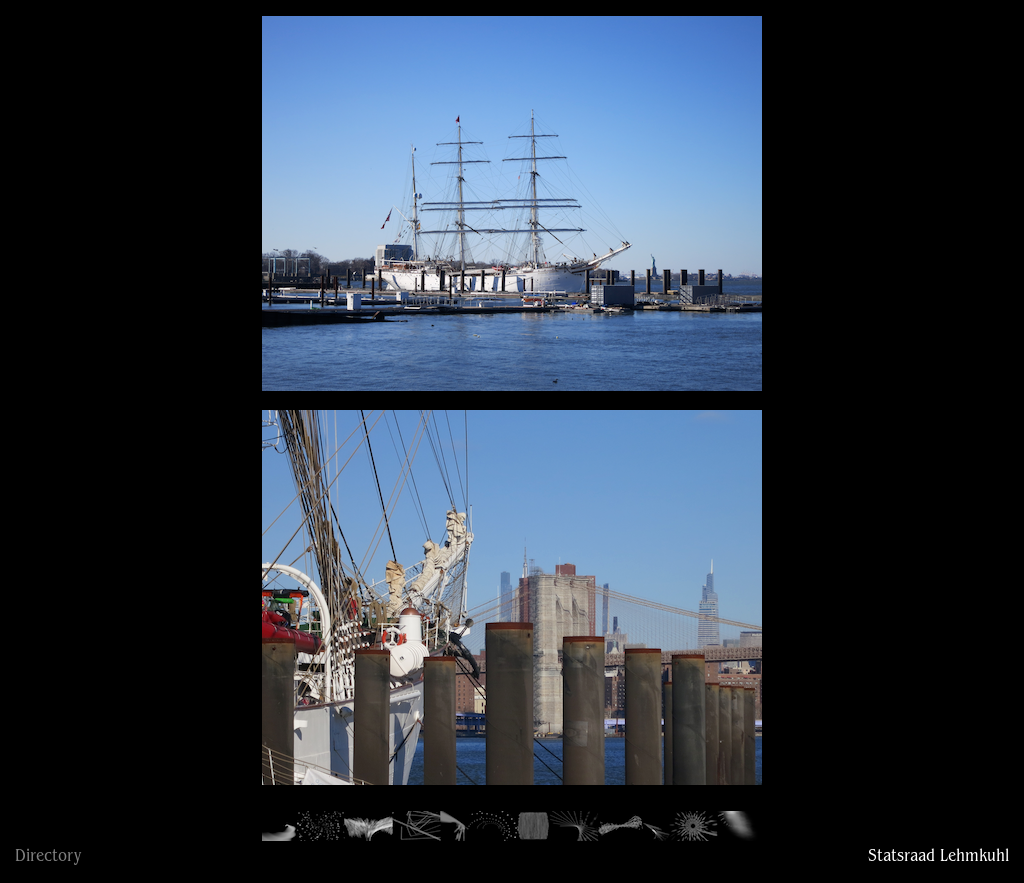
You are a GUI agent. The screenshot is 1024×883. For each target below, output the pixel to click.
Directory (48, 857)
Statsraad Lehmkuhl (938, 857)
